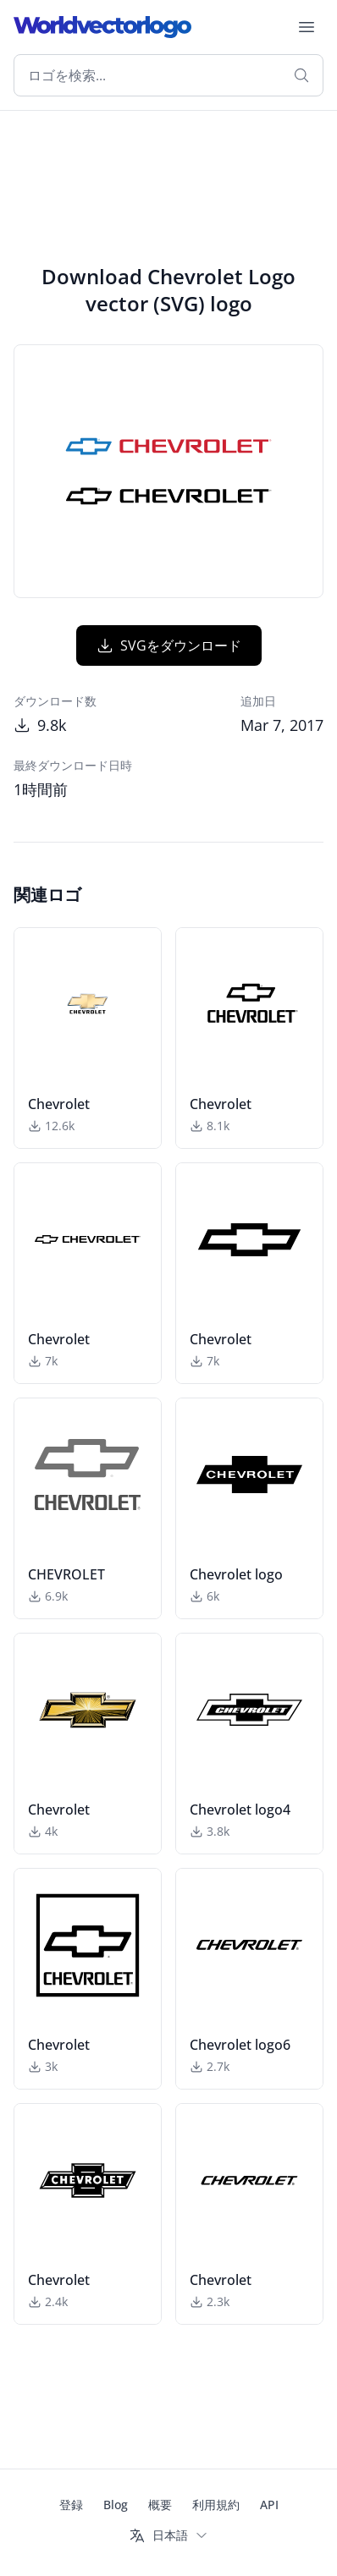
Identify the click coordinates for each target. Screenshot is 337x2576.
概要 (160, 2504)
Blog (115, 2504)
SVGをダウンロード (169, 645)
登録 (71, 2504)
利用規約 (216, 2504)
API (269, 2504)
